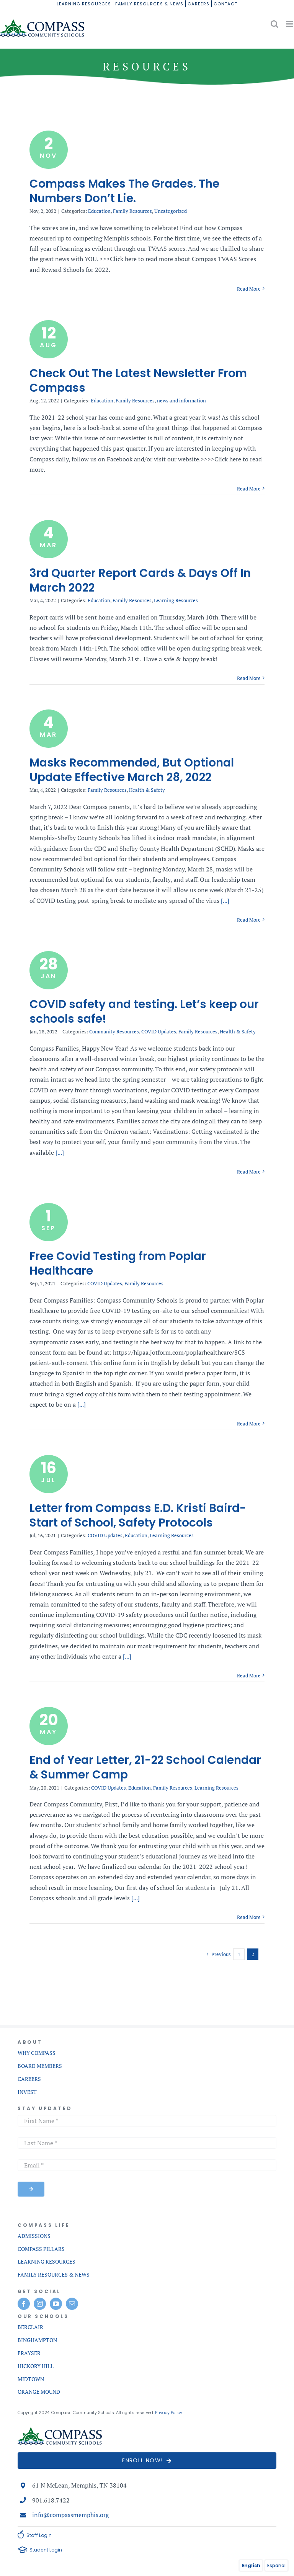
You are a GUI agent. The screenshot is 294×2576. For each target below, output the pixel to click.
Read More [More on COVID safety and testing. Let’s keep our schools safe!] (249, 1171)
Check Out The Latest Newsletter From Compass (138, 380)
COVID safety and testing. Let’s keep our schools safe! (144, 1011)
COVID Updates (158, 1031)
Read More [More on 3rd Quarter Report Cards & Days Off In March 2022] (249, 678)
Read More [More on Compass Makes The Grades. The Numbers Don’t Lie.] (249, 288)
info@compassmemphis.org (70, 2515)
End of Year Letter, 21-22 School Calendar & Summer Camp (145, 1767)
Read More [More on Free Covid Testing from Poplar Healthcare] (249, 1423)
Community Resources (114, 1031)
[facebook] (24, 2304)
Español (276, 2565)
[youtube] (56, 2304)
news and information (181, 400)
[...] (224, 900)
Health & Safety (147, 789)
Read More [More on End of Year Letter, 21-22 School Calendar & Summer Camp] (249, 1917)
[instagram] (40, 2304)
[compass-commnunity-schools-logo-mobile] (60, 2430)
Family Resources (132, 211)
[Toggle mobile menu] (290, 24)
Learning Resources (176, 600)
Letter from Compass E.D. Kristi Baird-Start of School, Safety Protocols (137, 1515)
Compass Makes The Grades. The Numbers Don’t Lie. (124, 191)
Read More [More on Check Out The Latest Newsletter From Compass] (249, 488)
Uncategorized (170, 211)
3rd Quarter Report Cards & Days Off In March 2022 (140, 580)
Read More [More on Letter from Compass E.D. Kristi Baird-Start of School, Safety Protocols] (249, 1675)
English (251, 2565)
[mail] (72, 2304)
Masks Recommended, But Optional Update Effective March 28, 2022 (131, 770)
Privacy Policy (168, 2412)
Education (99, 211)
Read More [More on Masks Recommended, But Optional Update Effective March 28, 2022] (249, 919)
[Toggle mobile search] (274, 24)
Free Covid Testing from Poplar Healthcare (117, 1263)
